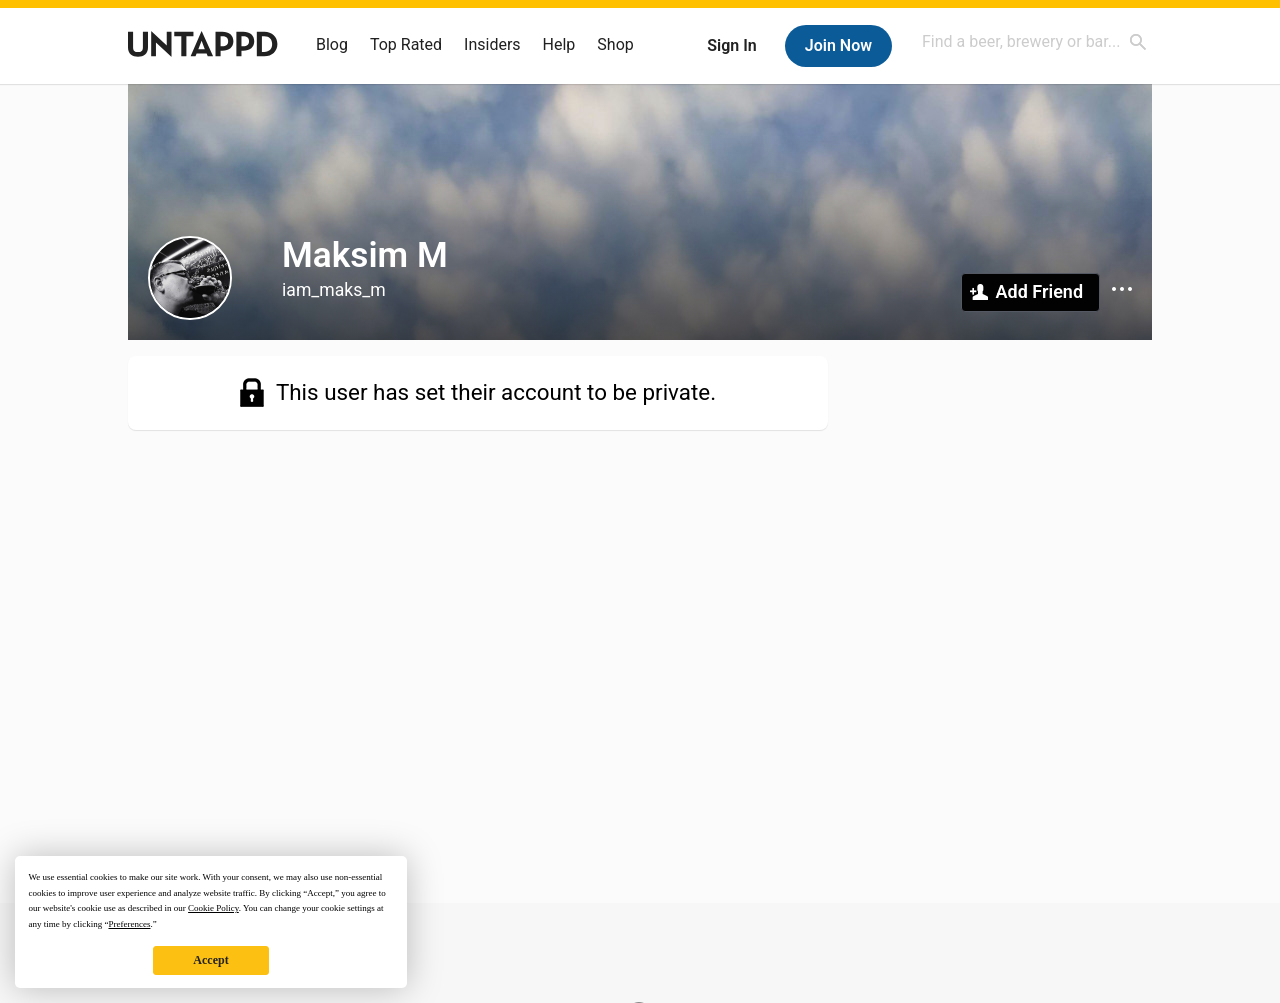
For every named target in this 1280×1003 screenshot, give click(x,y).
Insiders (492, 44)
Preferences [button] (129, 924)
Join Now (838, 45)
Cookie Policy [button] (213, 908)
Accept (210, 960)
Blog (332, 44)
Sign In (731, 45)
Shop (615, 44)
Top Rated (406, 44)
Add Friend (1039, 291)
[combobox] (1035, 41)
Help (559, 44)
